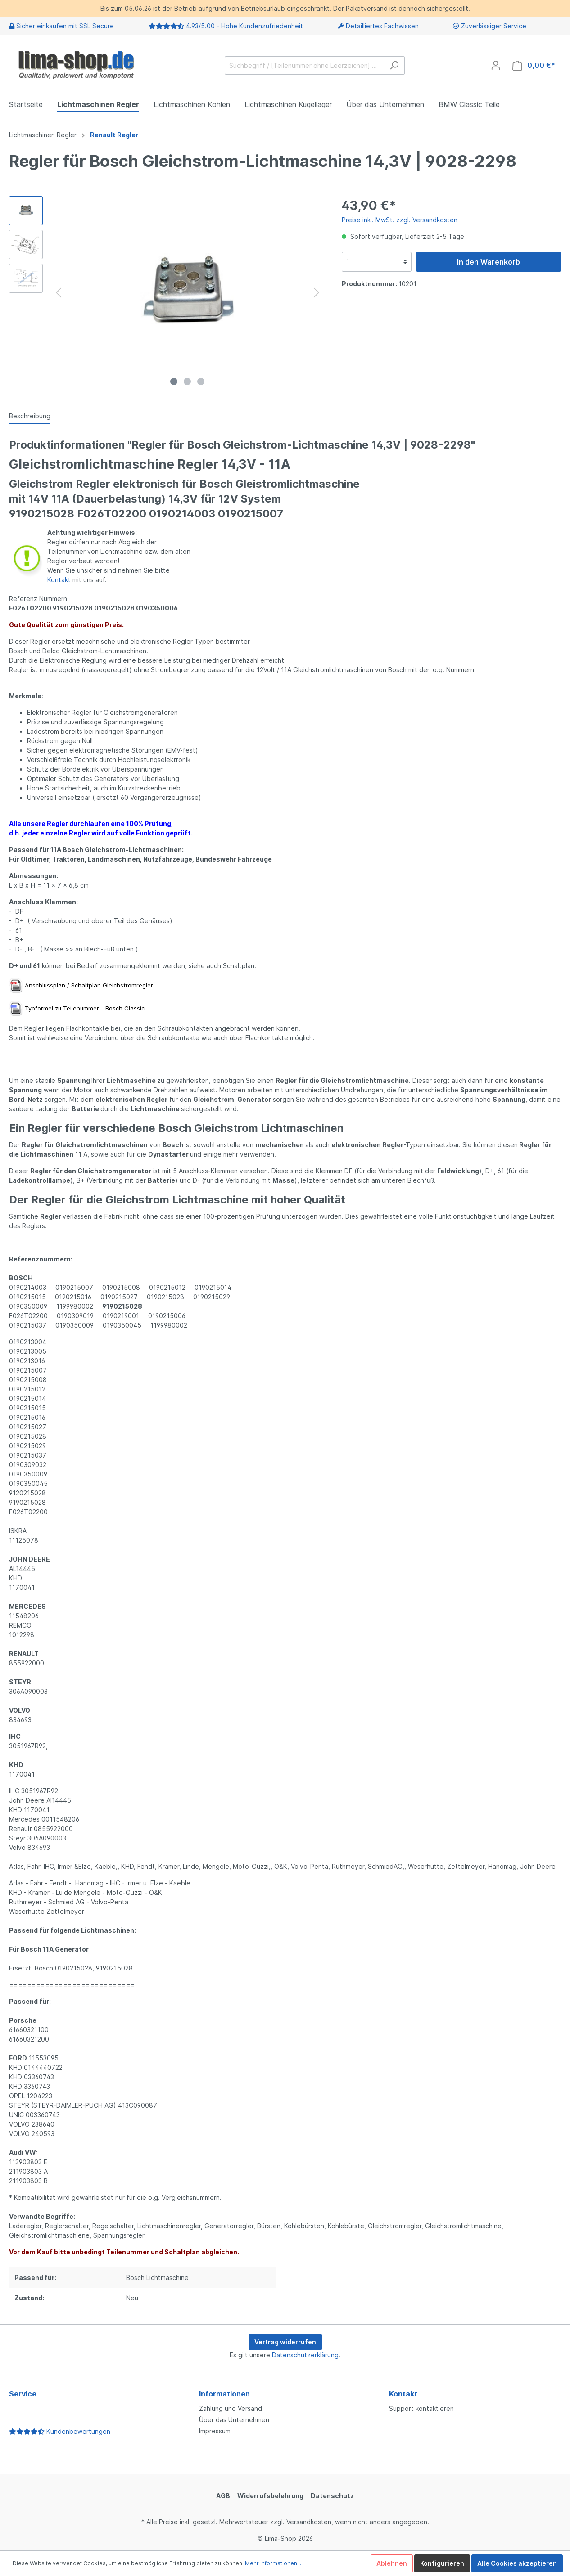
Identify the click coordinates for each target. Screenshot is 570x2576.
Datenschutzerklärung (305, 2355)
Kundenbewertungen (59, 2431)
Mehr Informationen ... (274, 2563)
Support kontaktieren (421, 2408)
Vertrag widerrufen (285, 2342)
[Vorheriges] (58, 292)
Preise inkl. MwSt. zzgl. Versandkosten (399, 220)
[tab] (29, 416)
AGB (223, 2496)
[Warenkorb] (534, 65)
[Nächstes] (316, 292)
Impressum (215, 2431)
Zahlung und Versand (230, 2408)
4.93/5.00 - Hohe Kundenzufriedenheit (244, 26)
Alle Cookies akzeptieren (517, 2563)
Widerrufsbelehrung (270, 2496)
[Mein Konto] (496, 65)
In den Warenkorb (488, 261)
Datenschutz (332, 2496)
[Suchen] (394, 65)
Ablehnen (391, 2563)
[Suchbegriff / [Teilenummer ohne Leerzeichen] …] (304, 65)
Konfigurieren (442, 2563)
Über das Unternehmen (234, 2419)
